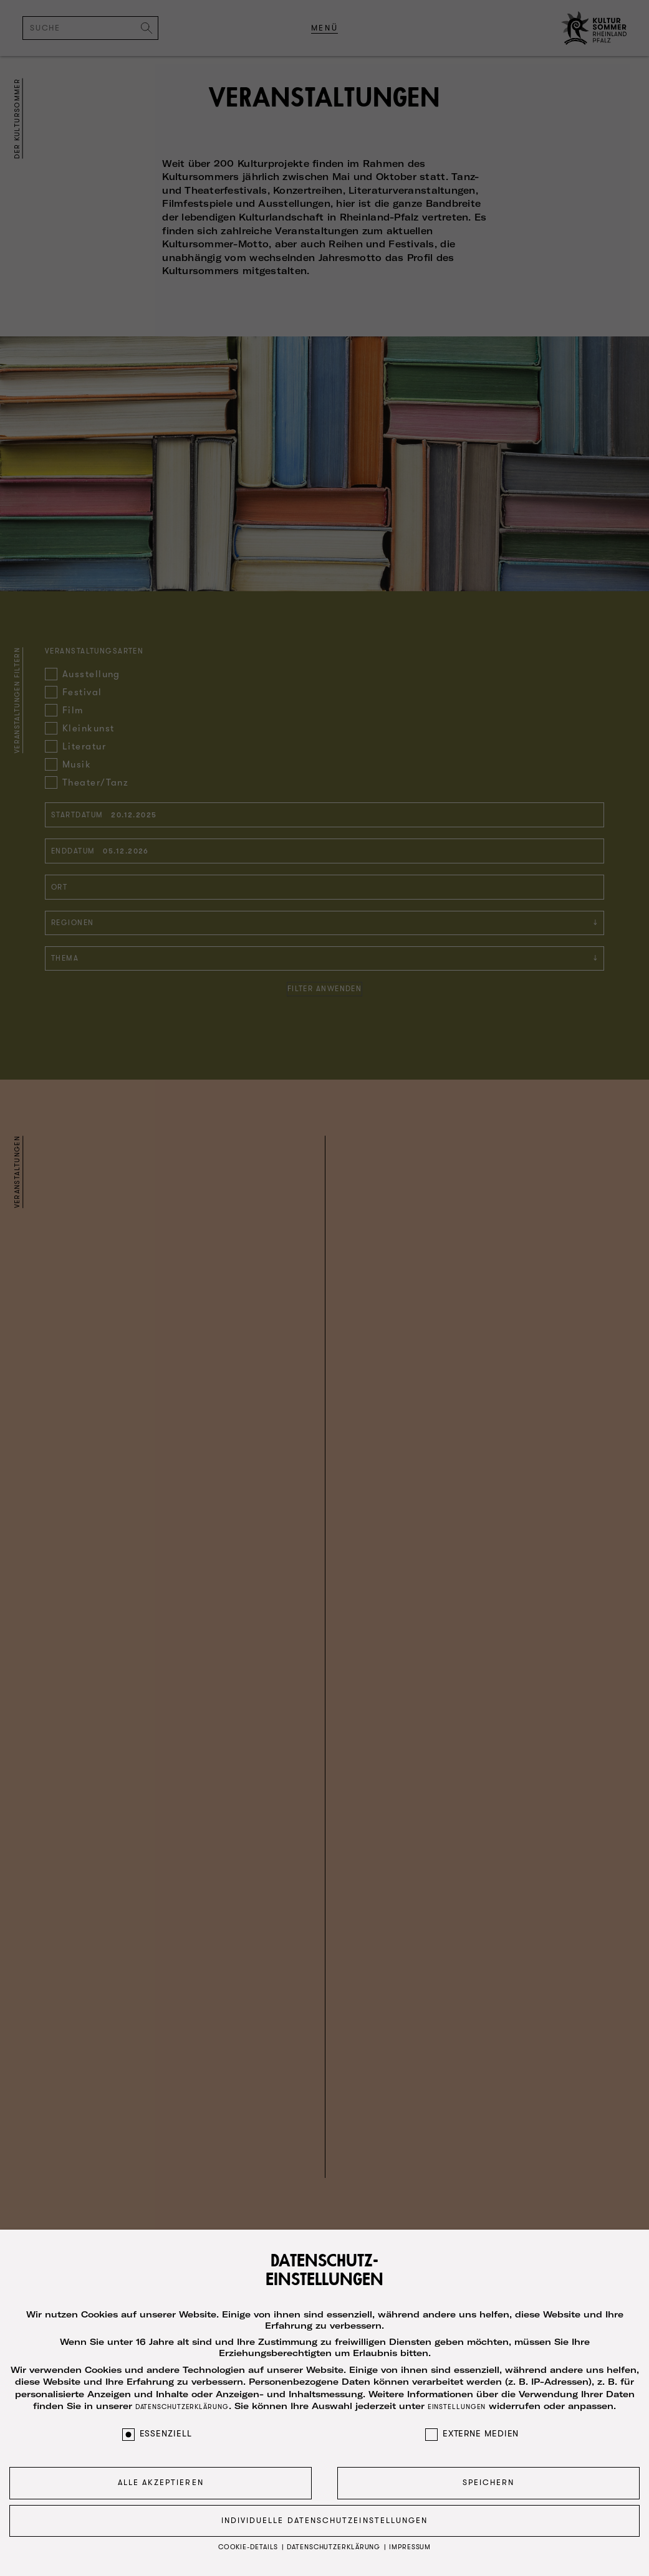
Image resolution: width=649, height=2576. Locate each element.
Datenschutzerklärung (182, 2399)
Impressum (410, 2539)
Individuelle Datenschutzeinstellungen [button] (324, 2511)
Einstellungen (457, 2399)
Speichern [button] (489, 2474)
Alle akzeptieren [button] (161, 2474)
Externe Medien (472, 2425)
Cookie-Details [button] (249, 2539)
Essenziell (157, 2425)
